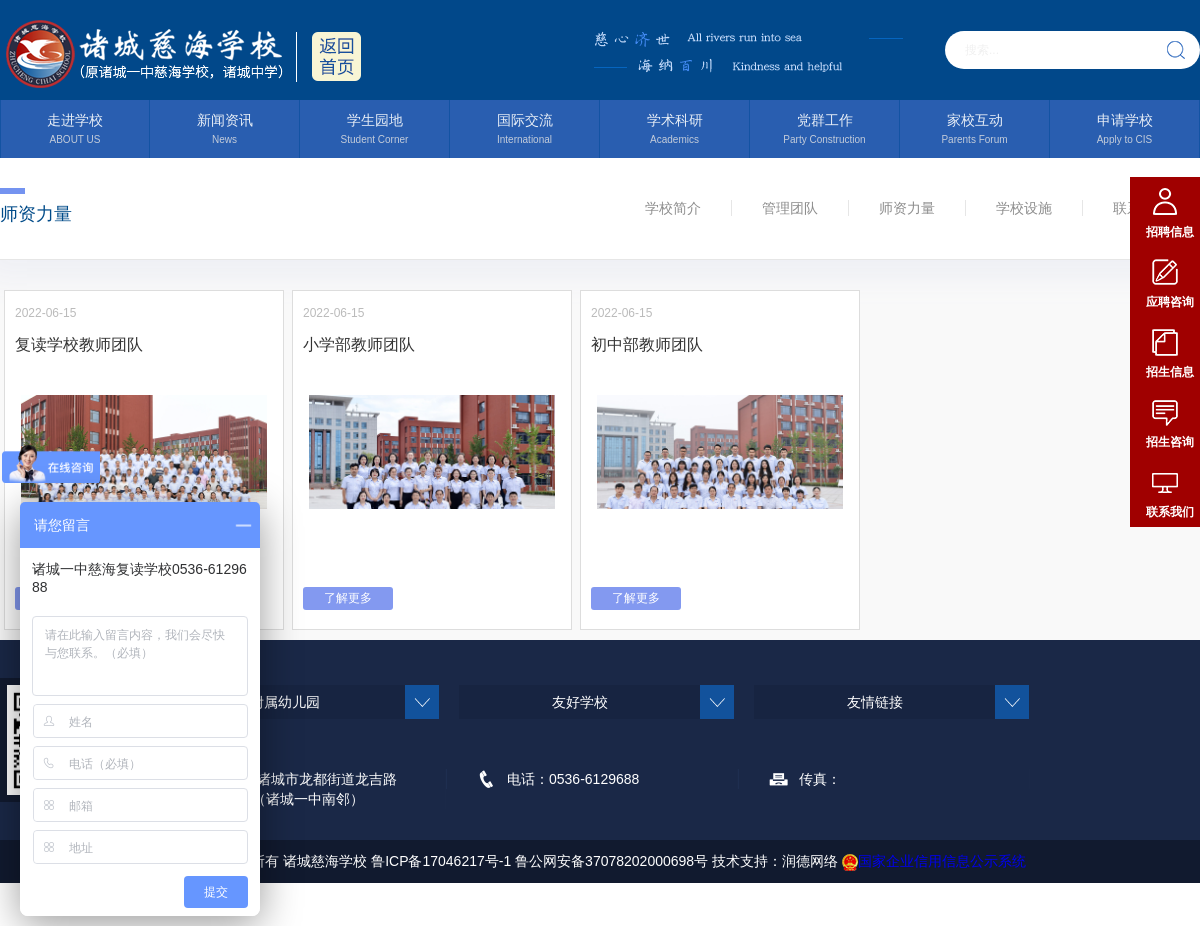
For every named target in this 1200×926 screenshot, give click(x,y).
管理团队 (790, 208)
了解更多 (348, 598)
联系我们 (1170, 512)
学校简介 (673, 208)
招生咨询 (1170, 442)
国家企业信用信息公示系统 (934, 861)
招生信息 (1170, 372)
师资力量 (907, 208)
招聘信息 (1170, 232)
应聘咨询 (1170, 302)
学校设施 (1024, 208)
